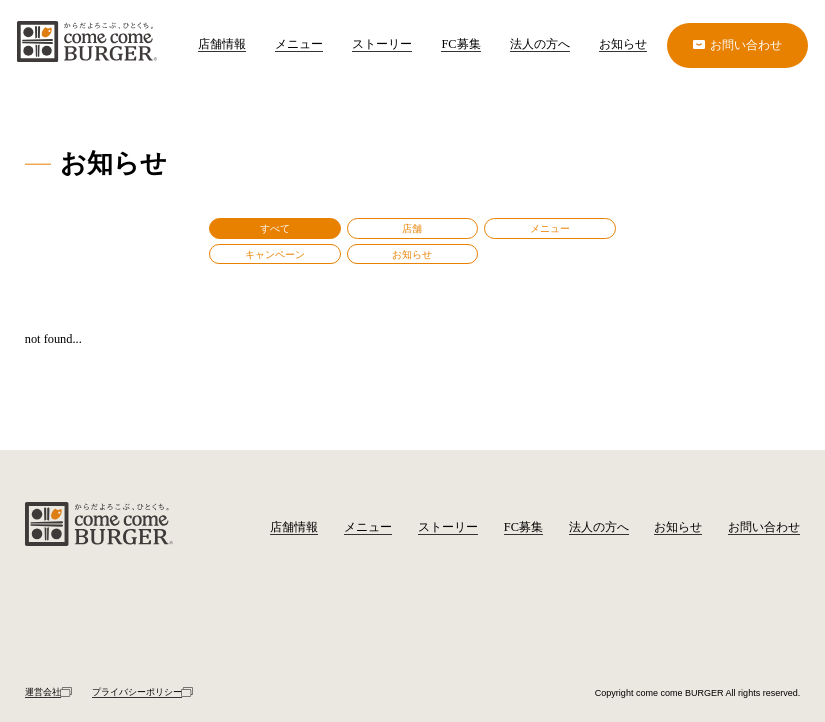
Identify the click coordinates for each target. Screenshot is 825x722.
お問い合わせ (764, 527)
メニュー (299, 44)
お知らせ (623, 44)
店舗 (412, 228)
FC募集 (460, 44)
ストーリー (382, 44)
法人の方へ (540, 44)
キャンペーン (275, 254)
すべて (275, 228)
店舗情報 (222, 44)
